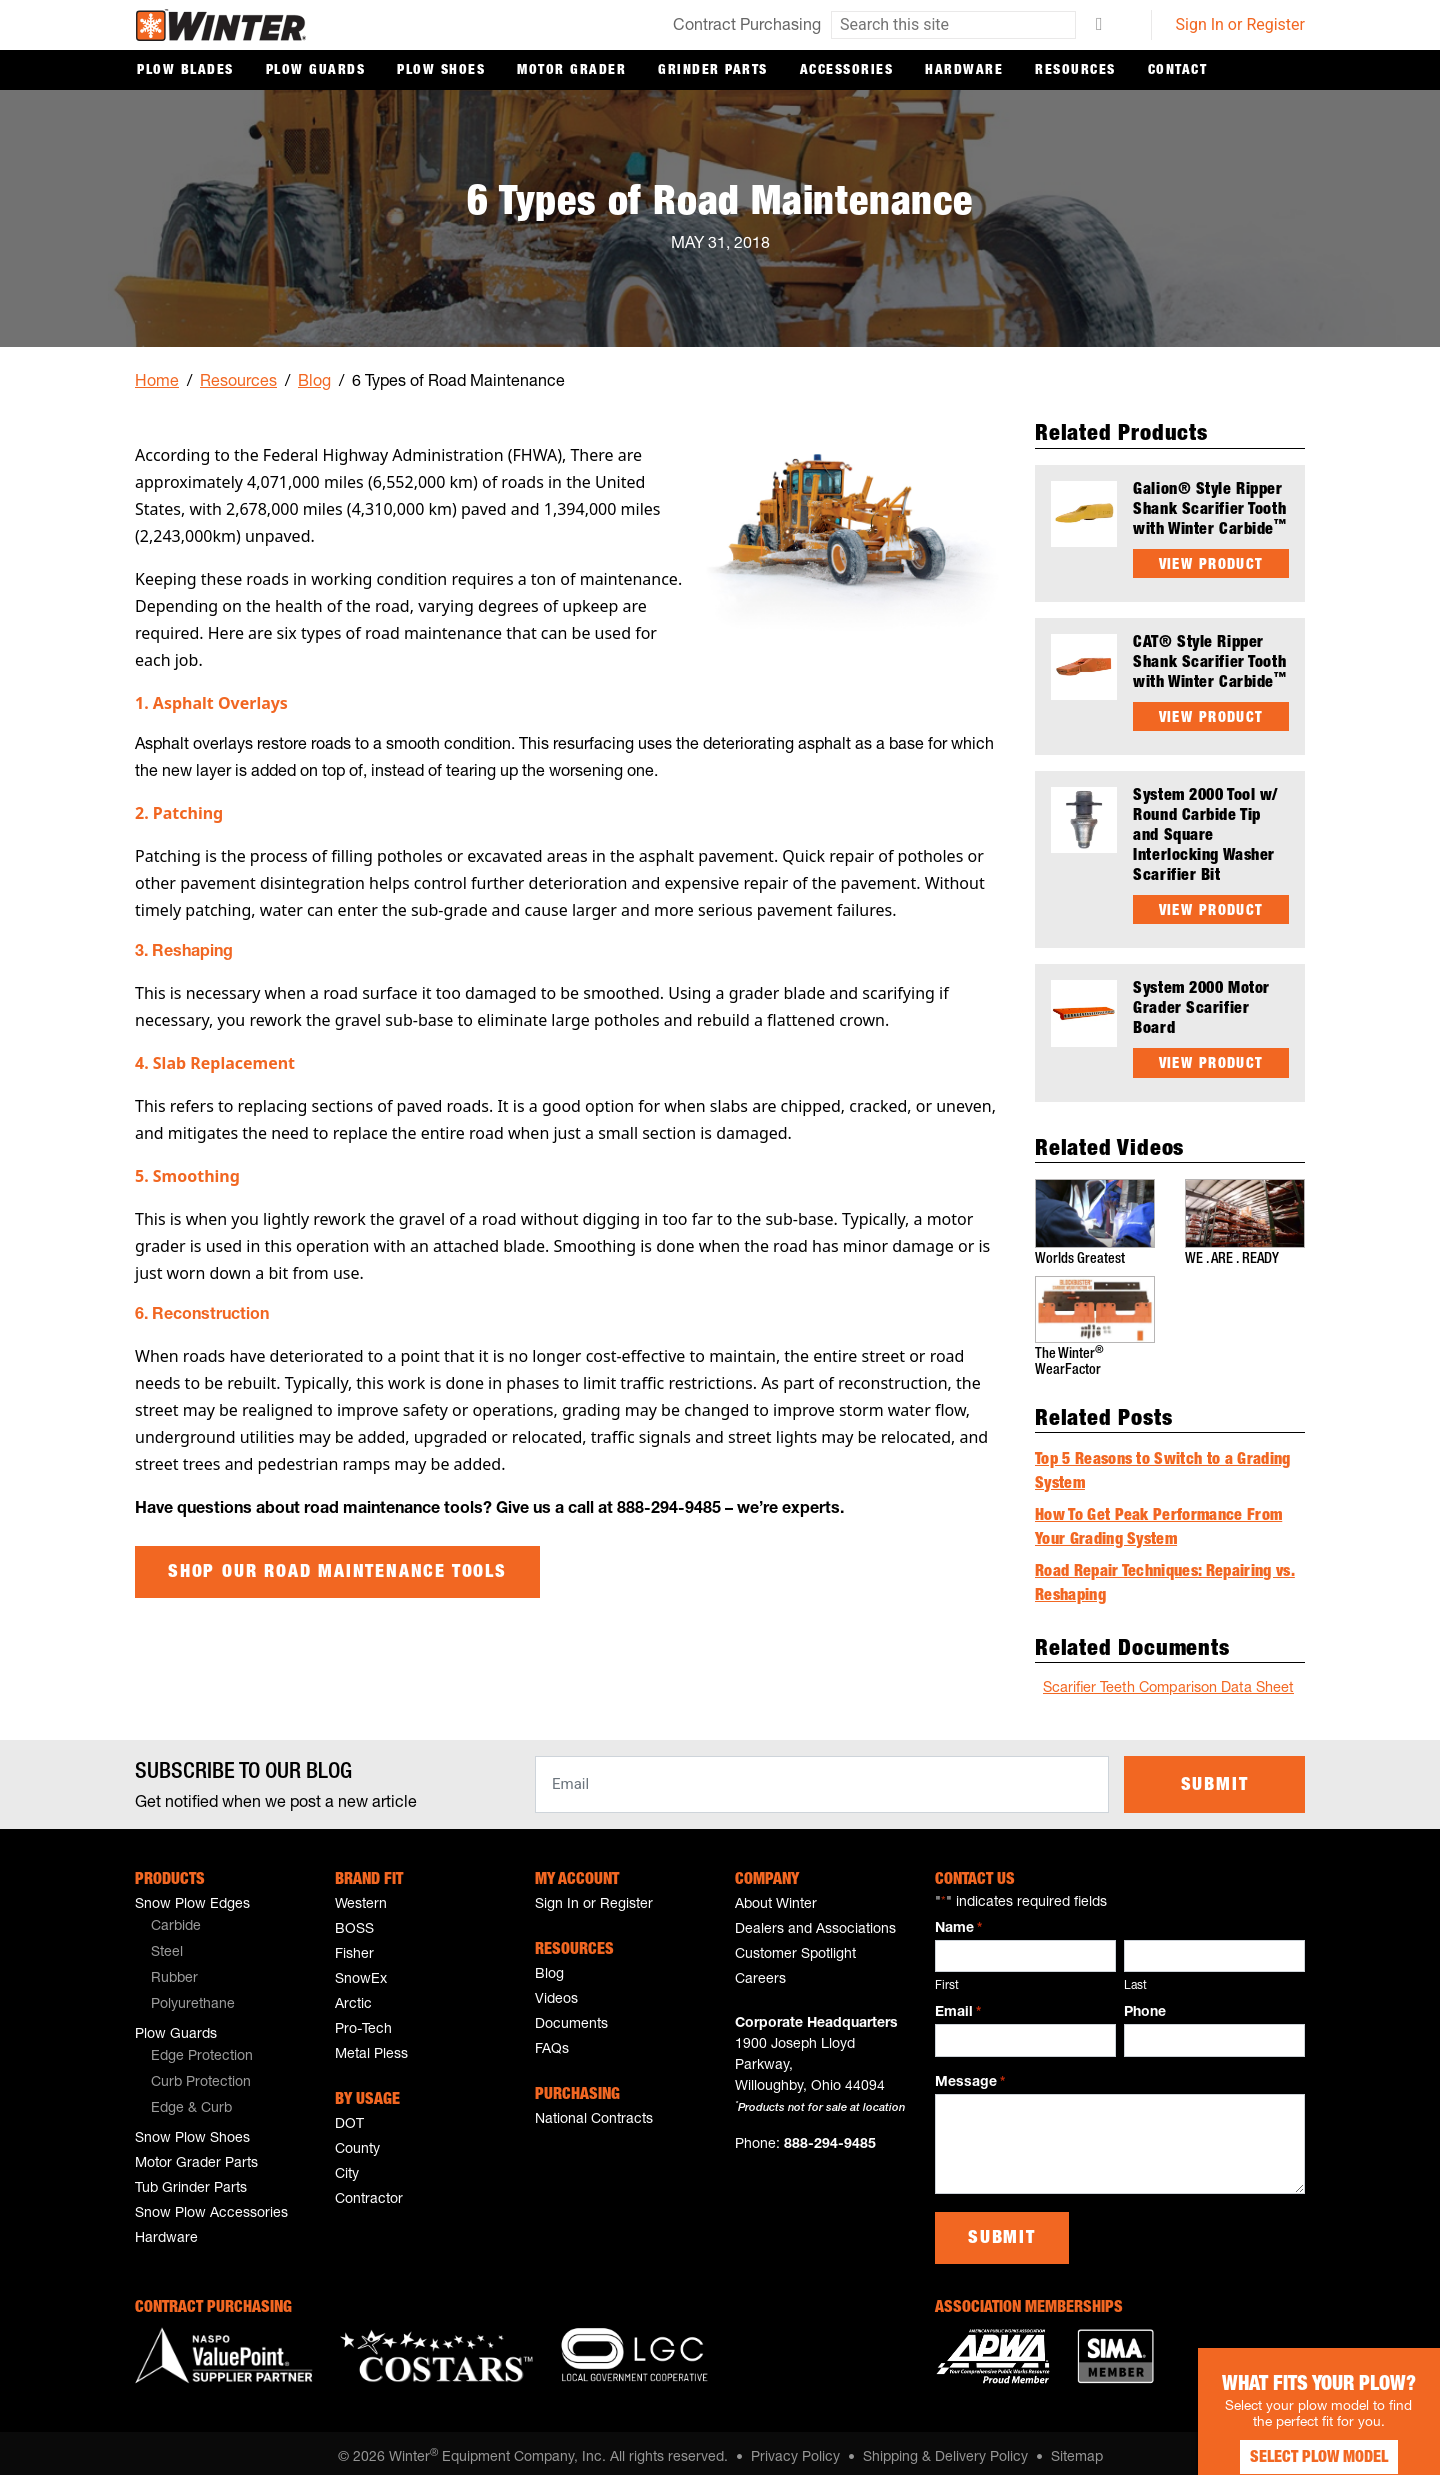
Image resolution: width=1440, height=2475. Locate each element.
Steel (167, 1943)
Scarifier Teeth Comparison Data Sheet (1168, 1679)
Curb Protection (201, 2073)
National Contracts (594, 2110)
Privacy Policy (795, 2448)
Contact (1178, 71)
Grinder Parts (713, 71)
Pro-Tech (363, 2020)
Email (958, 2004)
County (357, 2140)
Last (1135, 1976)
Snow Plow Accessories (211, 2204)
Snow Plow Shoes (192, 2129)
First (947, 1976)
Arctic (353, 1995)
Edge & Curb (191, 2099)
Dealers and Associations (815, 1920)
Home (157, 383)
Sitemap (1077, 2448)
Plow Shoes (441, 71)
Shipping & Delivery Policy (945, 2448)
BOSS (354, 1920)
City (347, 2165)
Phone (1145, 2003)
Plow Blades (185, 71)
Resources (1075, 71)
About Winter (776, 1895)
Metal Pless (371, 2045)
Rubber (174, 1969)
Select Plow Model (1290, 2435)
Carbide (176, 1917)
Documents (571, 2015)
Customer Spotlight (795, 1945)
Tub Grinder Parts (191, 2179)
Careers (760, 1970)
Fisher (354, 1945)
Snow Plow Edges (192, 1895)
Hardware (964, 71)
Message (970, 2074)
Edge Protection (202, 2047)
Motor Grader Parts (196, 2154)
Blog (314, 383)
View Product (1211, 565)
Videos (556, 1990)
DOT (349, 2115)
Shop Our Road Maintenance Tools (337, 1572)
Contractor (369, 2190)
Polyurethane (193, 1995)
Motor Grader (571, 71)
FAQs (552, 2040)
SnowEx (361, 1970)
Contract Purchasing (747, 27)
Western (361, 1895)
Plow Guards (316, 71)
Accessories (847, 71)
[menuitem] (220, 1918)
